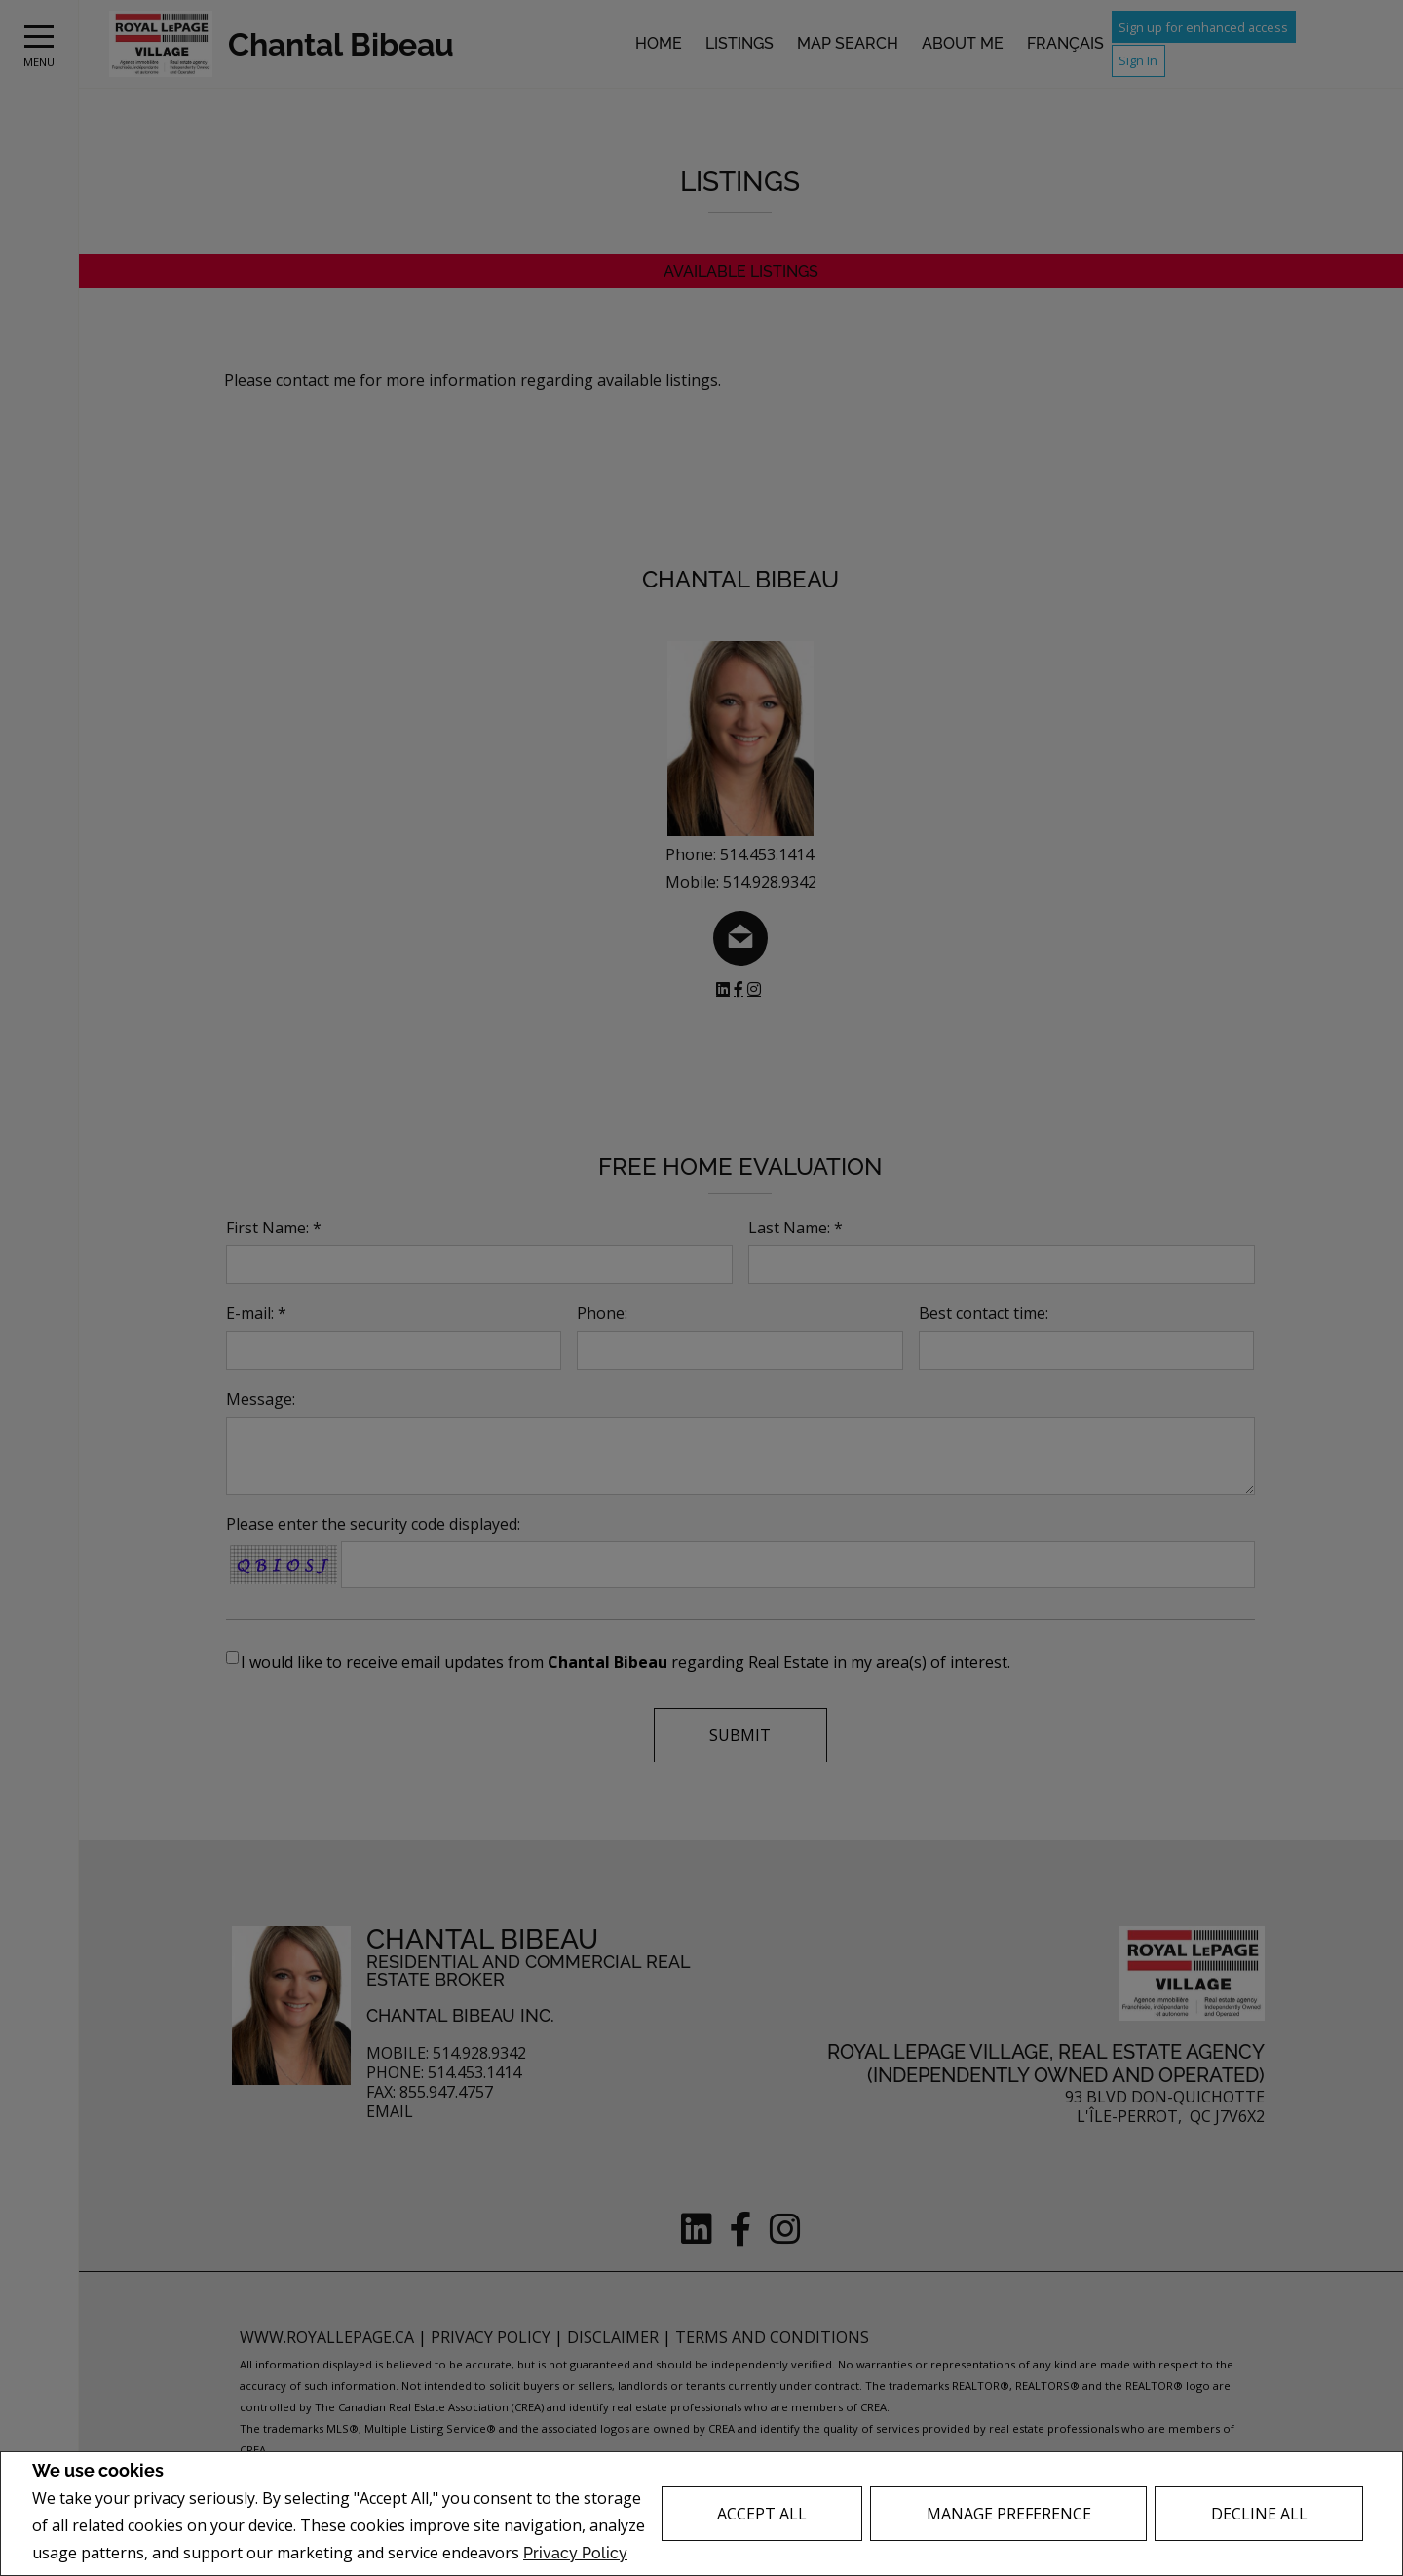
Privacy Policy (575, 2553)
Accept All (762, 2513)
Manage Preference (1009, 2513)
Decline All (1259, 2513)
